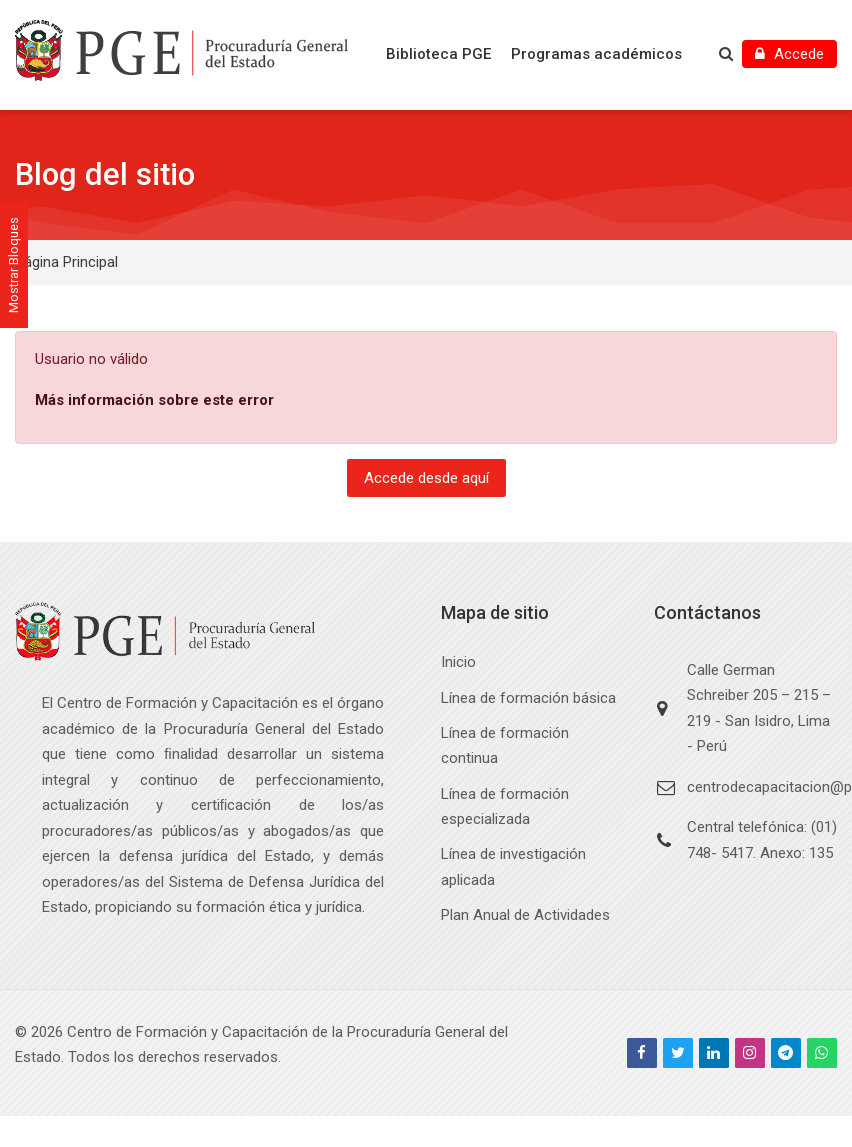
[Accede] (789, 54)
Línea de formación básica (528, 698)
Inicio (458, 662)
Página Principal (66, 262)
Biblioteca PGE (438, 54)
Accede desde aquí (426, 478)
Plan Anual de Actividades (525, 915)
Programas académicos (596, 54)
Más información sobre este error (154, 400)
